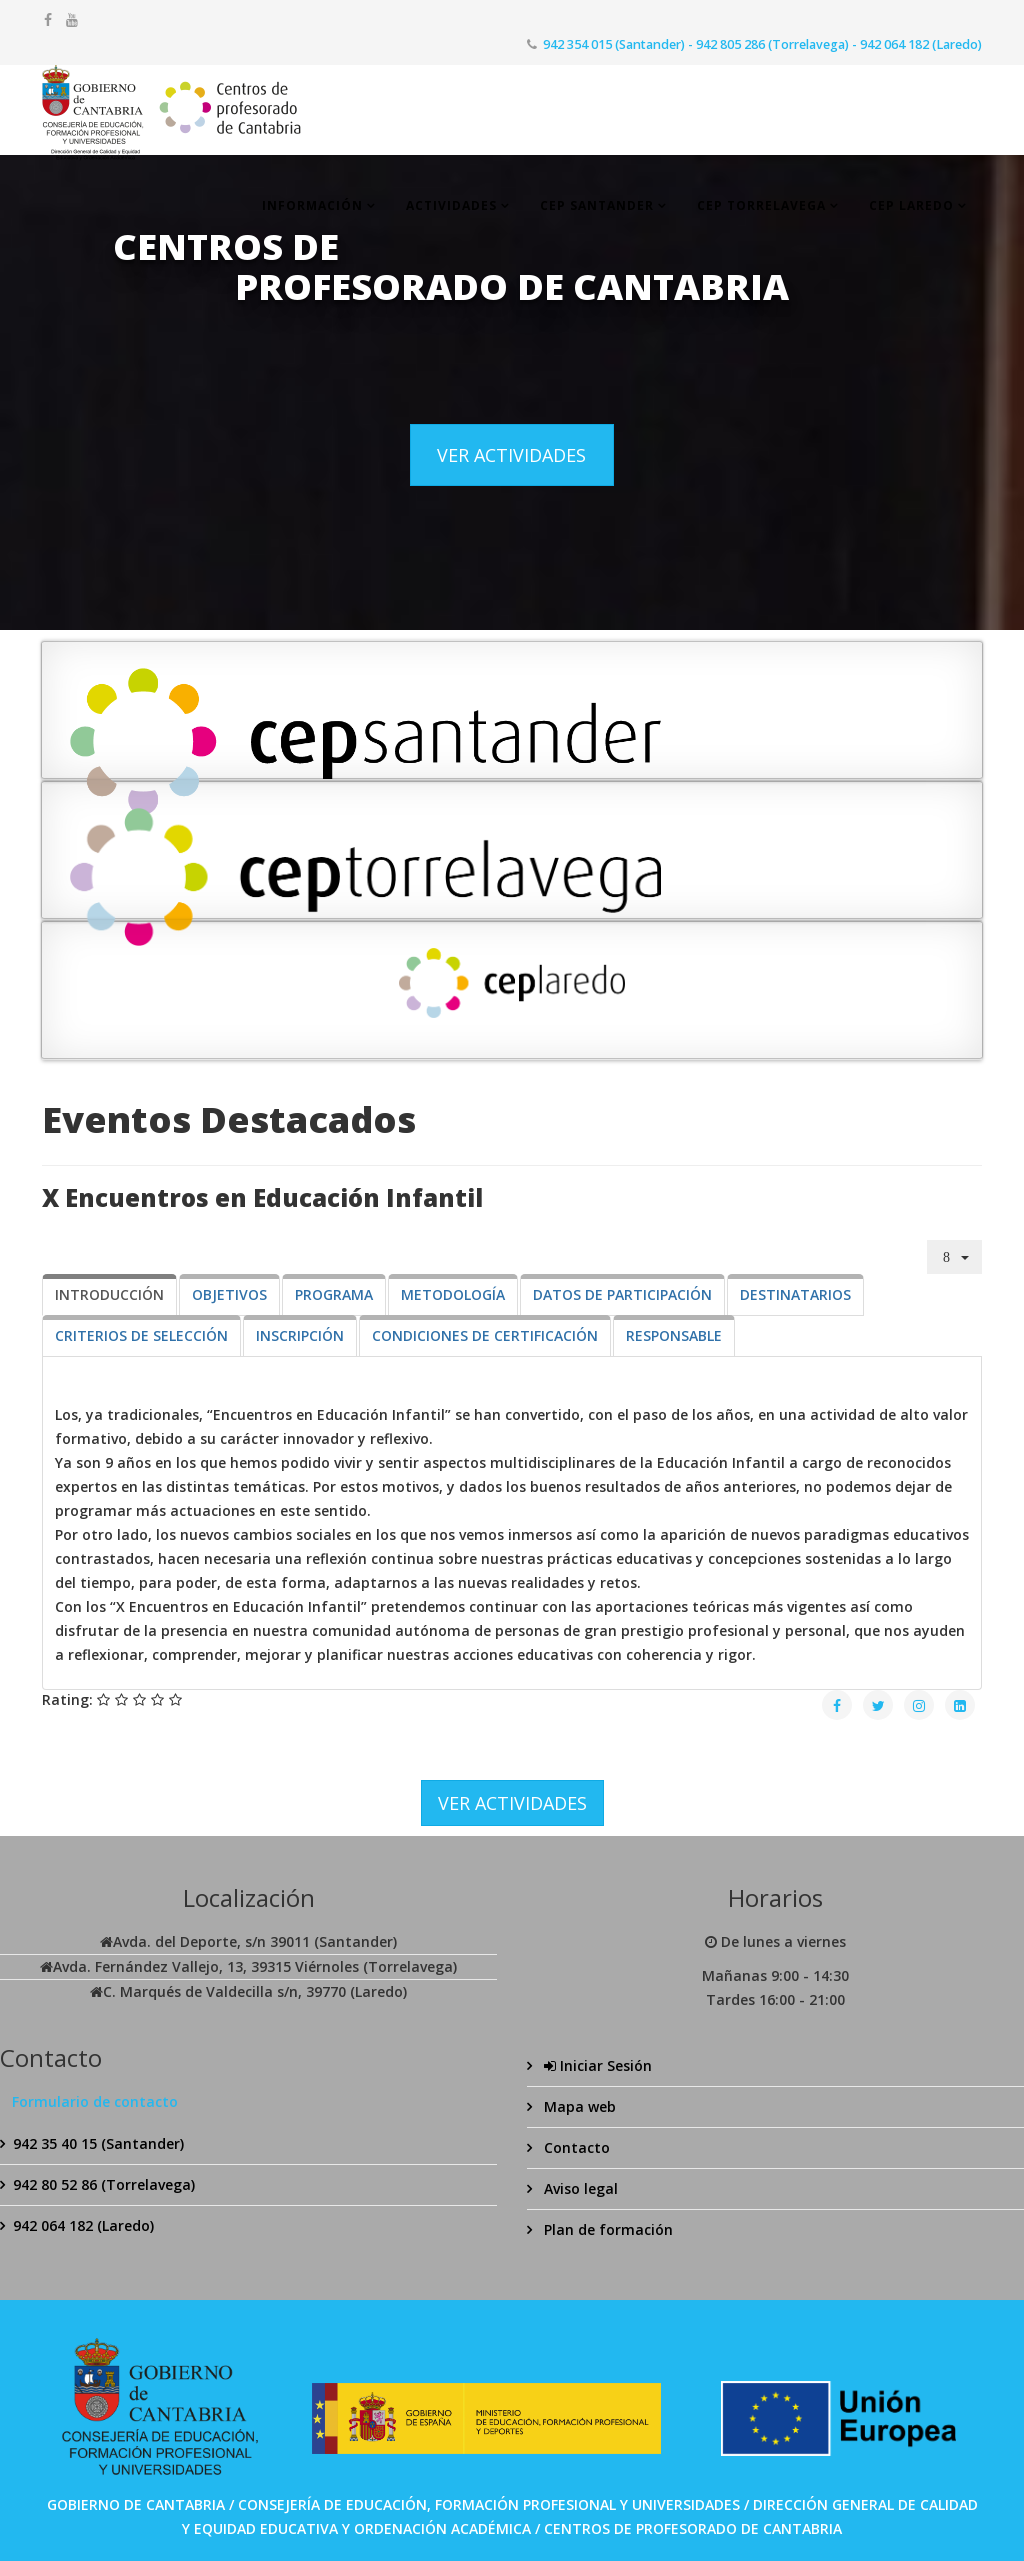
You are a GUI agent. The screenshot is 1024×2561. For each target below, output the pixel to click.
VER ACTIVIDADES (511, 455)
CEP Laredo (911, 205)
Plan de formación (606, 2229)
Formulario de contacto (95, 2101)
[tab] (109, 1295)
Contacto (575, 2147)
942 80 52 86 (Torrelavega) (104, 2184)
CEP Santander (597, 205)
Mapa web (578, 2106)
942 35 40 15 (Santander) (98, 2143)
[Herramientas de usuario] (955, 1257)
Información (312, 205)
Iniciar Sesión (596, 2065)
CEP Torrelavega (761, 205)
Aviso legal (579, 2188)
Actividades (451, 205)
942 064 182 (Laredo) (83, 2225)
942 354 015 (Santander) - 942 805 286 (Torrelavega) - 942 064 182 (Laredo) (762, 44)
